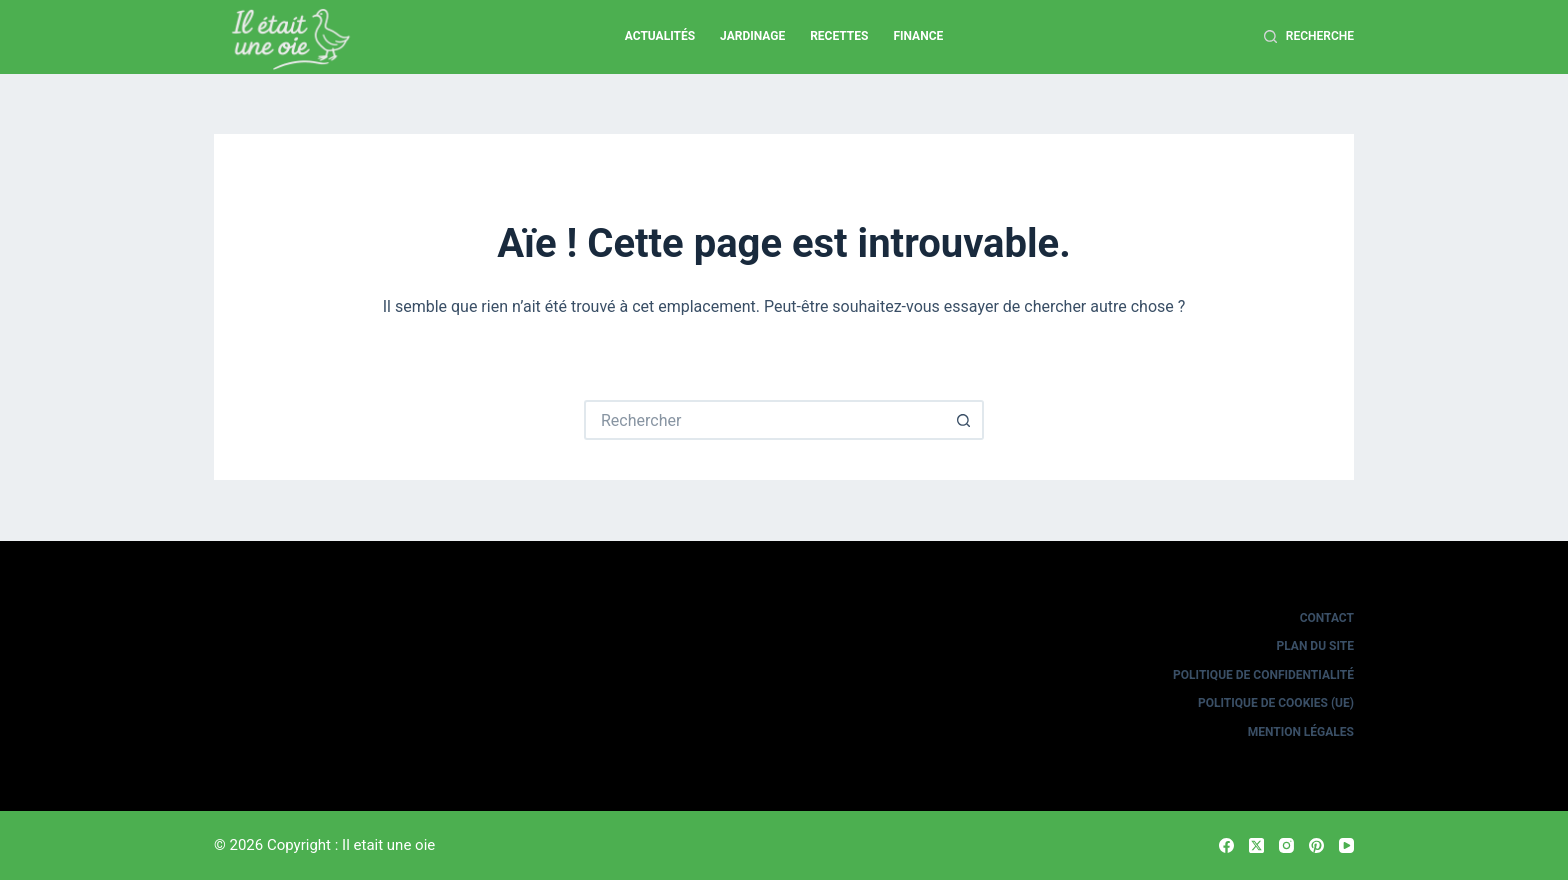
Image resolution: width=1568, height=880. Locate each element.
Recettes (839, 36)
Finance (918, 36)
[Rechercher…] (764, 420)
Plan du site (1315, 646)
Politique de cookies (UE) (1276, 703)
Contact (1327, 618)
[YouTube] (1346, 845)
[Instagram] (1286, 845)
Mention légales (1301, 732)
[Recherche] (1309, 37)
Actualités (660, 36)
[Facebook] (1226, 845)
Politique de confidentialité (1263, 675)
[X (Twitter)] (1256, 845)
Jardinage (752, 36)
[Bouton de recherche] (964, 420)
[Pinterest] (1316, 845)
